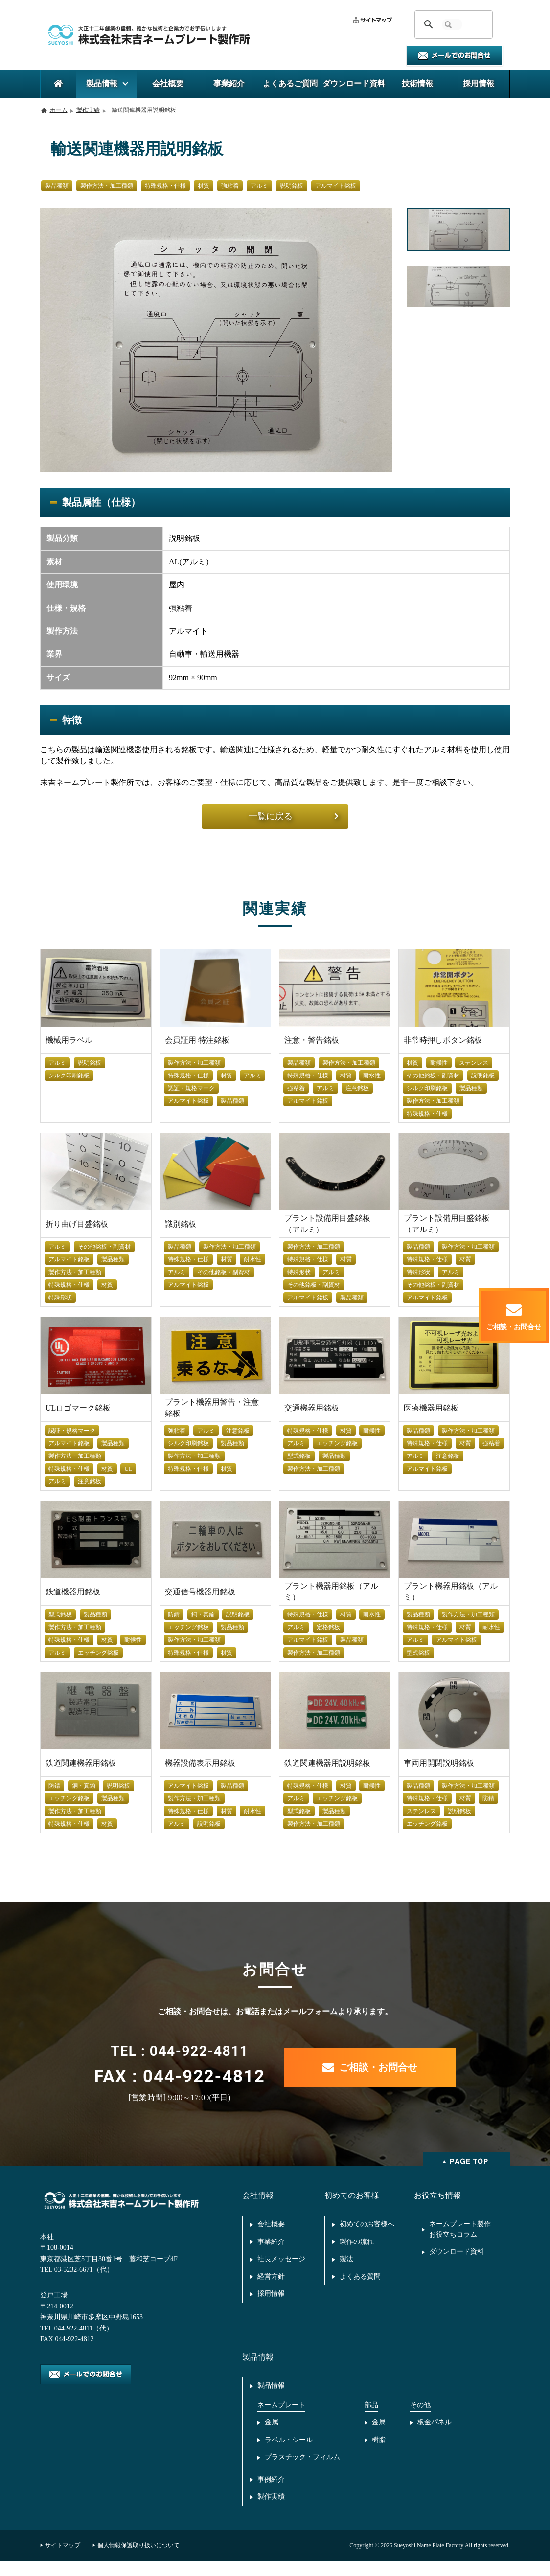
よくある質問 (360, 2284)
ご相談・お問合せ (369, 2069)
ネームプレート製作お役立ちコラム (460, 2235)
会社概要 (271, 2230)
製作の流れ (357, 2248)
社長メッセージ (281, 2266)
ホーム (59, 110)
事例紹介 (271, 2493)
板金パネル (434, 2433)
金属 (271, 2433)
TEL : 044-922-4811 (179, 2054)
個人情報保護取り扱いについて (138, 2560)
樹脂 (379, 2451)
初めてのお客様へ (367, 2230)
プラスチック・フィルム (302, 2470)
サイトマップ (62, 2560)
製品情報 (271, 2395)
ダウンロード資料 (456, 2259)
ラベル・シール (289, 2451)
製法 (346, 2266)
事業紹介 (271, 2248)
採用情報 (271, 2303)
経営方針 (271, 2284)
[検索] (452, 24)
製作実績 (88, 110)
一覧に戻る (294, 817)
